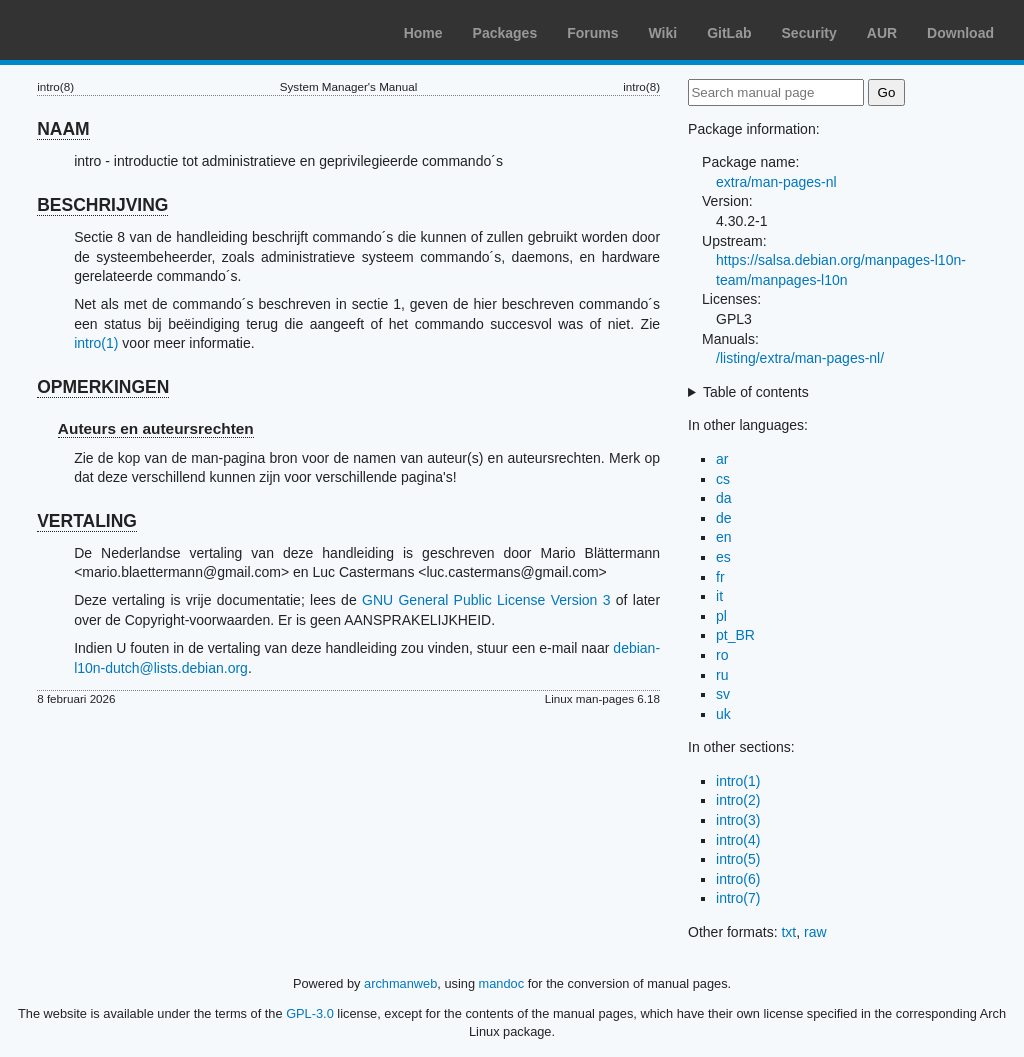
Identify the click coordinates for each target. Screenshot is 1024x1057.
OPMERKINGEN (103, 387)
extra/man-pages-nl (776, 182)
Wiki (663, 33)
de (724, 518)
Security (809, 33)
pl (721, 616)
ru (722, 675)
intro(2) (738, 800)
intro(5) (738, 859)
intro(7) (738, 898)
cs (723, 479)
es (723, 557)
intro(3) (738, 820)
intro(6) (738, 879)
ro (722, 655)
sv (723, 694)
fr (720, 577)
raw (815, 932)
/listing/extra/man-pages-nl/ (800, 358)
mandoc (502, 983)
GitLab (729, 33)
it (719, 596)
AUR (882, 33)
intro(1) (96, 343)
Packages (505, 33)
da (724, 498)
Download (960, 33)
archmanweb (400, 983)
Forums (592, 33)
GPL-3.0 (310, 1013)
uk (723, 714)
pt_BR (735, 635)
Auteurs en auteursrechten (156, 428)
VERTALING (87, 521)
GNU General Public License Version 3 (486, 600)
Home (423, 33)
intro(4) (738, 840)
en (724, 537)
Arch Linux (110, 30)
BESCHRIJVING (102, 205)
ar (722, 459)
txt (788, 932)
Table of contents (756, 392)
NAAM (63, 129)
